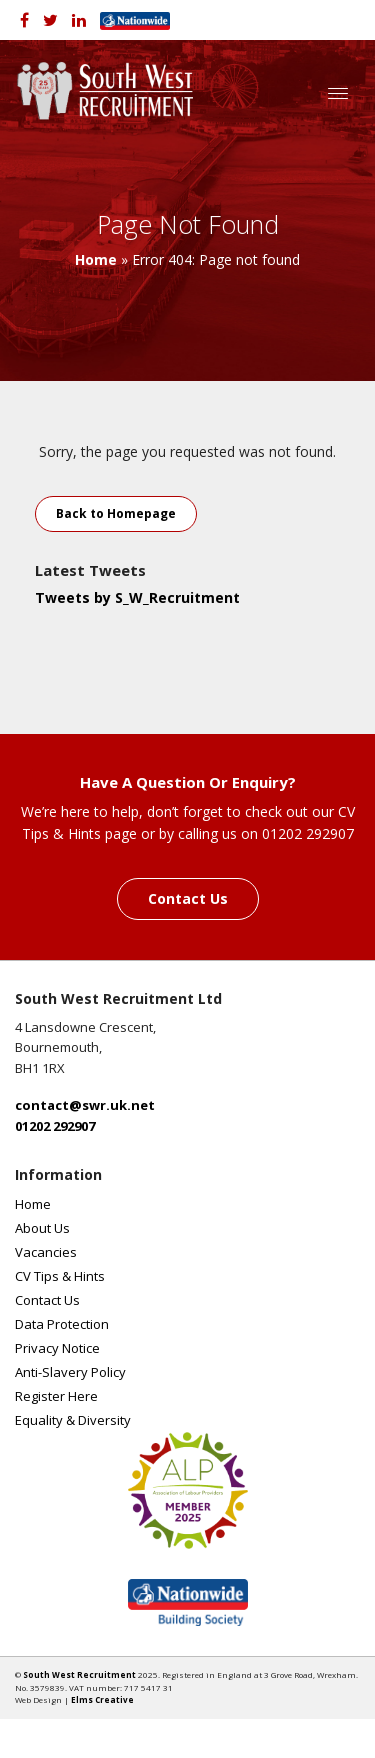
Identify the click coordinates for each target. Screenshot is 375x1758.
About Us (42, 1228)
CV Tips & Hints (60, 1276)
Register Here (56, 1396)
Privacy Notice (57, 1348)
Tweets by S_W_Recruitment (137, 597)
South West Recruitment (79, 1674)
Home (96, 259)
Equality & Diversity (73, 1420)
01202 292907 (55, 1126)
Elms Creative (102, 1699)
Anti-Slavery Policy (70, 1372)
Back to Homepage (116, 513)
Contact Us (188, 898)
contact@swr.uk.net (85, 1105)
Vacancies (46, 1252)
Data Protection (62, 1324)
